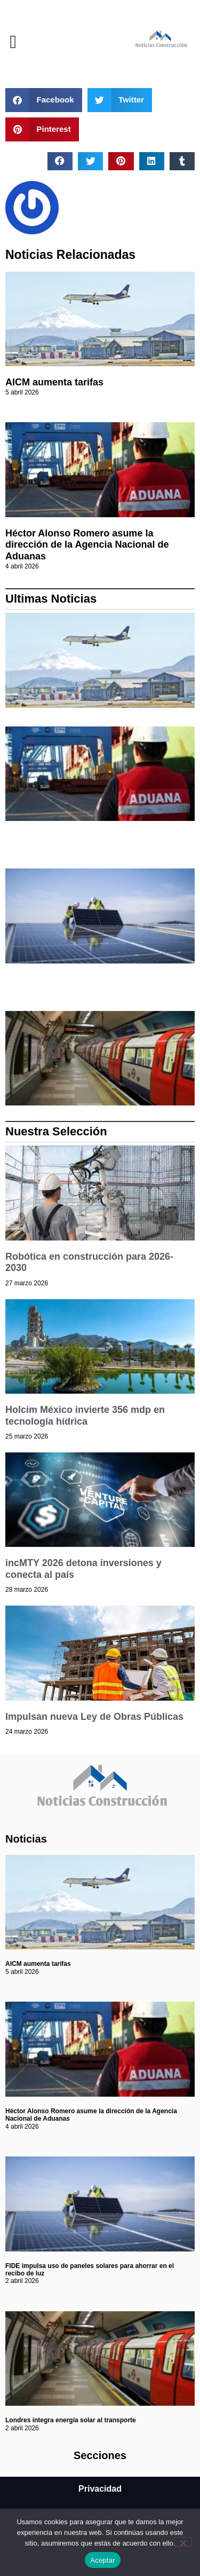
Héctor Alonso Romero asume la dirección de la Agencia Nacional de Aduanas (87, 545)
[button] (13, 42)
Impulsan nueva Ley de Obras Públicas (94, 1716)
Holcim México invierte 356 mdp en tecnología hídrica (85, 1415)
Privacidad (100, 2488)
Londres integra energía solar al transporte (70, 2420)
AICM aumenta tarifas (54, 382)
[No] (183, 2542)
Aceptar (102, 2560)
